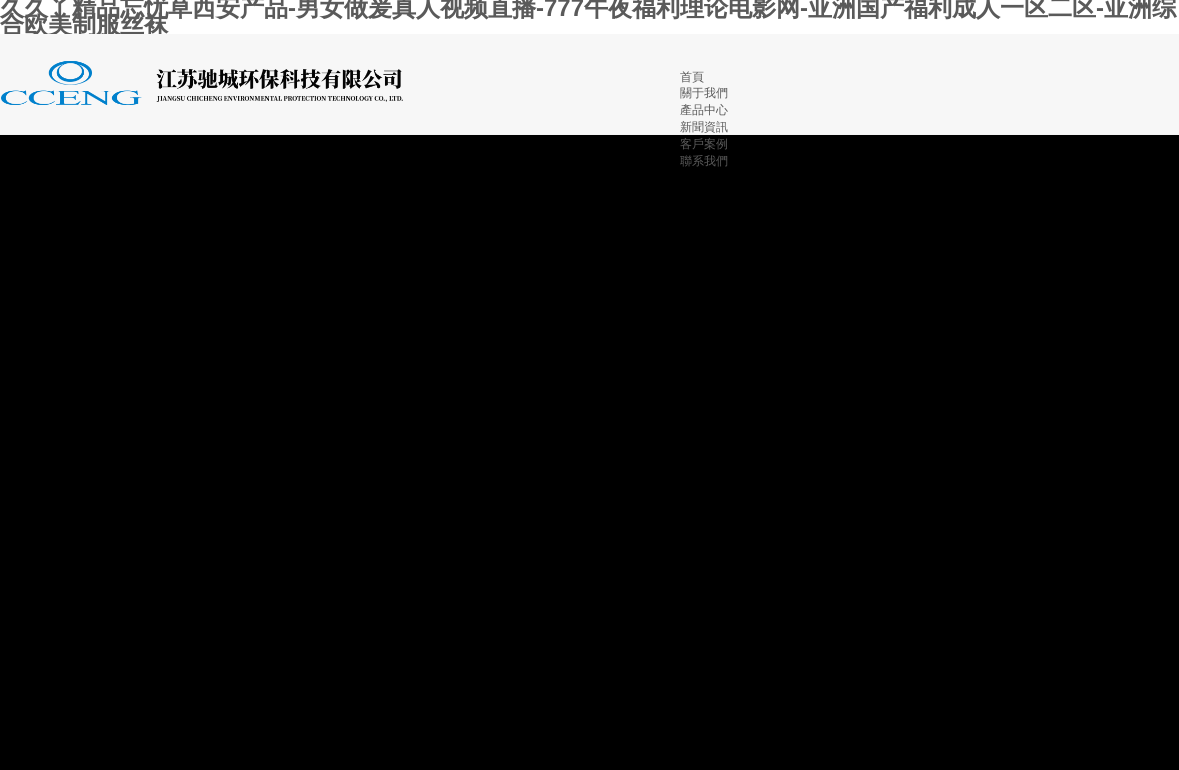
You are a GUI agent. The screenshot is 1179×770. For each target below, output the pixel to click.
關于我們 (704, 93)
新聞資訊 (704, 127)
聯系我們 (704, 161)
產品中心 (704, 110)
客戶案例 (704, 144)
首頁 (692, 77)
